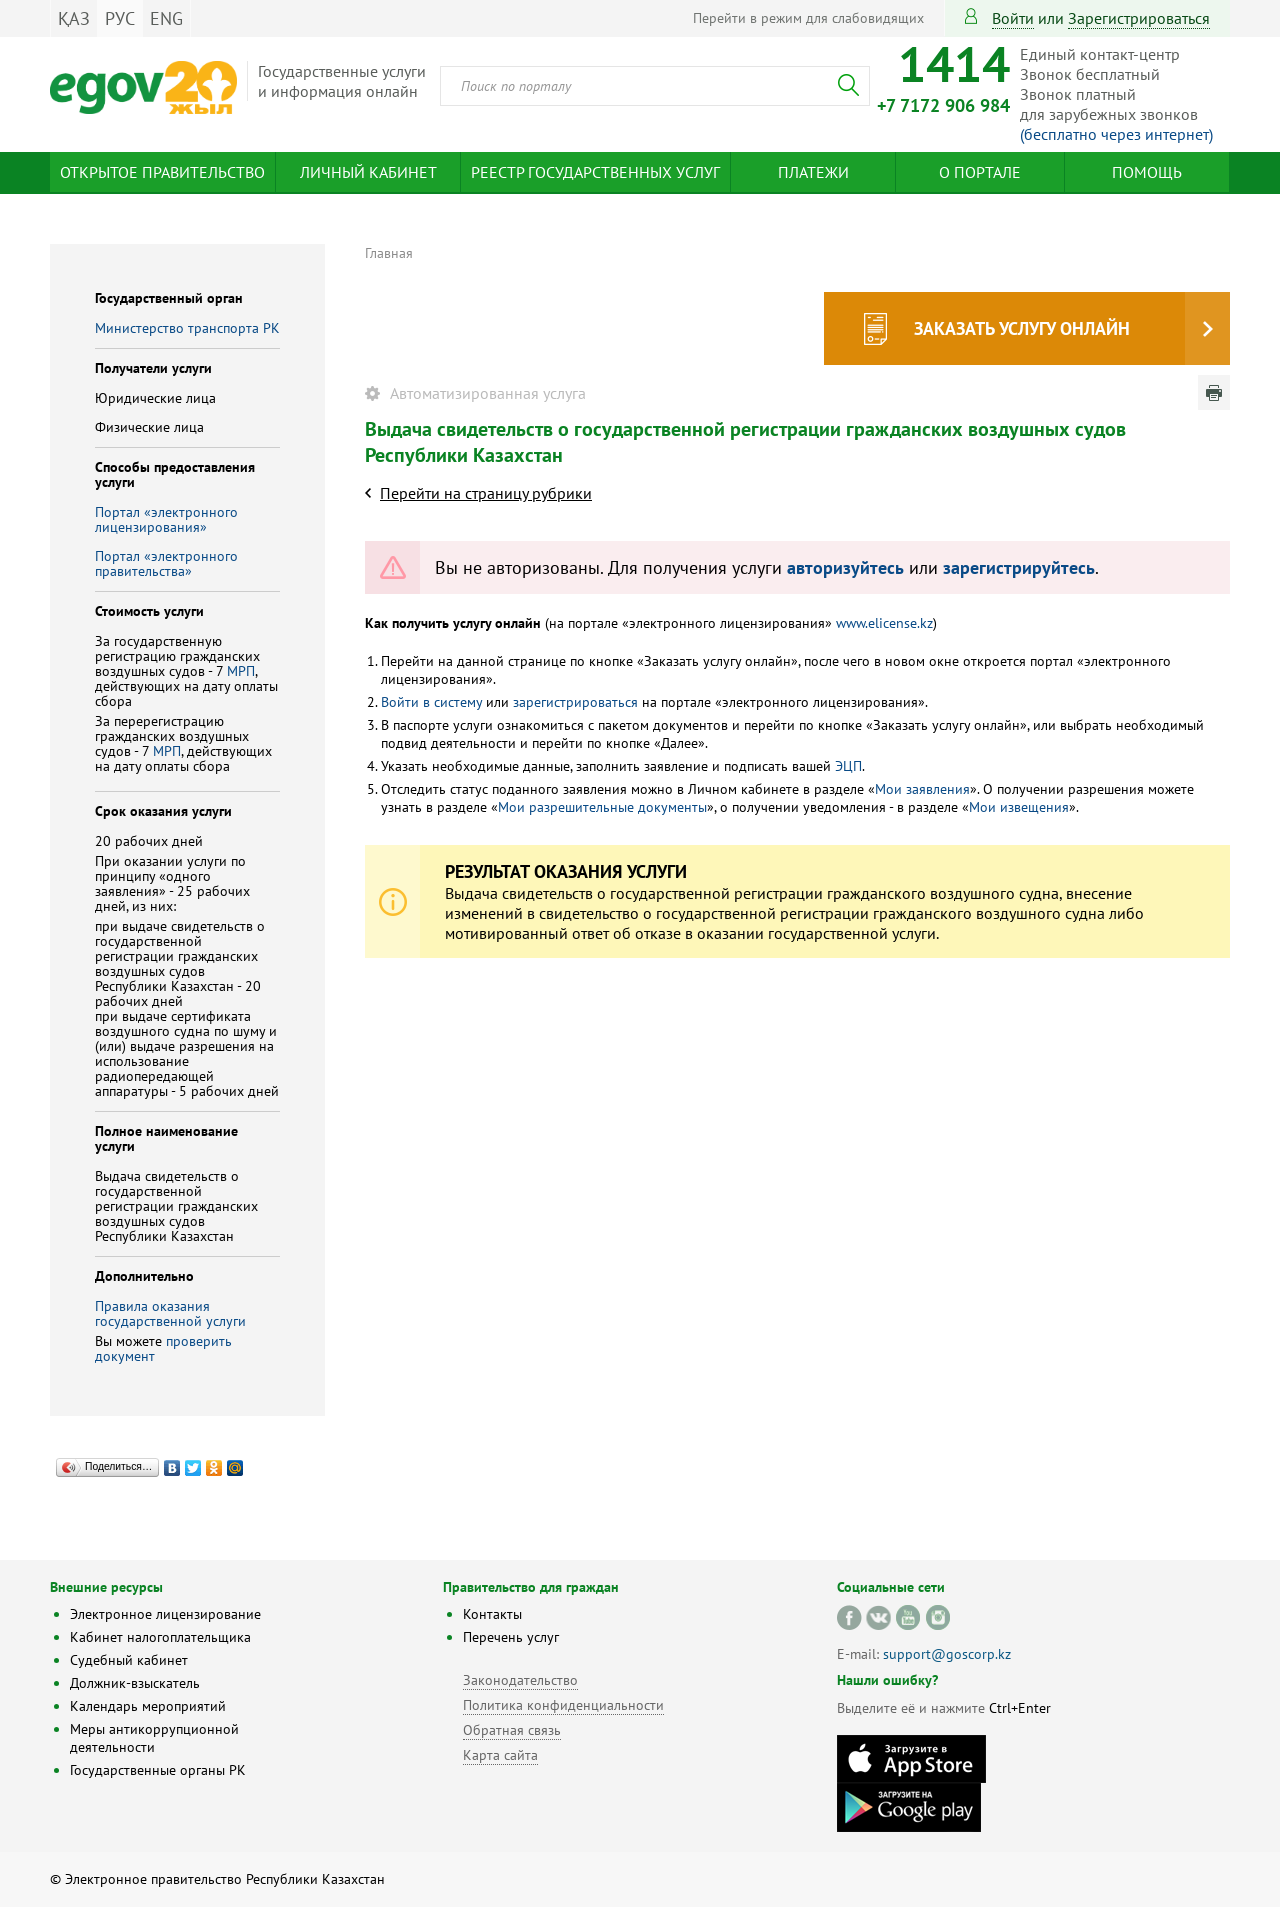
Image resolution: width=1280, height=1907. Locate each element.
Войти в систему (431, 702)
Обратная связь (512, 1730)
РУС (120, 18)
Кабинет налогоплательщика (160, 1637)
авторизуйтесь (845, 567)
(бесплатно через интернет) (1116, 134)
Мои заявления (922, 789)
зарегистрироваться (1139, 18)
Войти (1013, 18)
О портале (980, 172)
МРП (241, 671)
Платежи (813, 172)
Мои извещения (1019, 807)
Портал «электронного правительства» (166, 563)
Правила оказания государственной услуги (170, 1313)
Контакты (492, 1614)
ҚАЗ (74, 18)
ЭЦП (848, 766)
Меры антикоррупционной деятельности (154, 1738)
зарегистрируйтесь (1019, 567)
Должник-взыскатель (135, 1683)
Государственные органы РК (158, 1770)
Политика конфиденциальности (563, 1705)
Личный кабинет (368, 172)
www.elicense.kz (884, 623)
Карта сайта (500, 1755)
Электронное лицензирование (165, 1614)
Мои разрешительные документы (602, 807)
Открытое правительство (162, 172)
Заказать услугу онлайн (1022, 328)
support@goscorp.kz (947, 1654)
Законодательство (520, 1680)
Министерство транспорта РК (187, 328)
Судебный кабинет (129, 1660)
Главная (389, 253)
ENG (166, 18)
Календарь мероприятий (148, 1706)
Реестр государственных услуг (595, 172)
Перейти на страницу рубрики (486, 493)
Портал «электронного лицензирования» (166, 519)
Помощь (1147, 172)
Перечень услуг (511, 1637)
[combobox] (655, 86)
